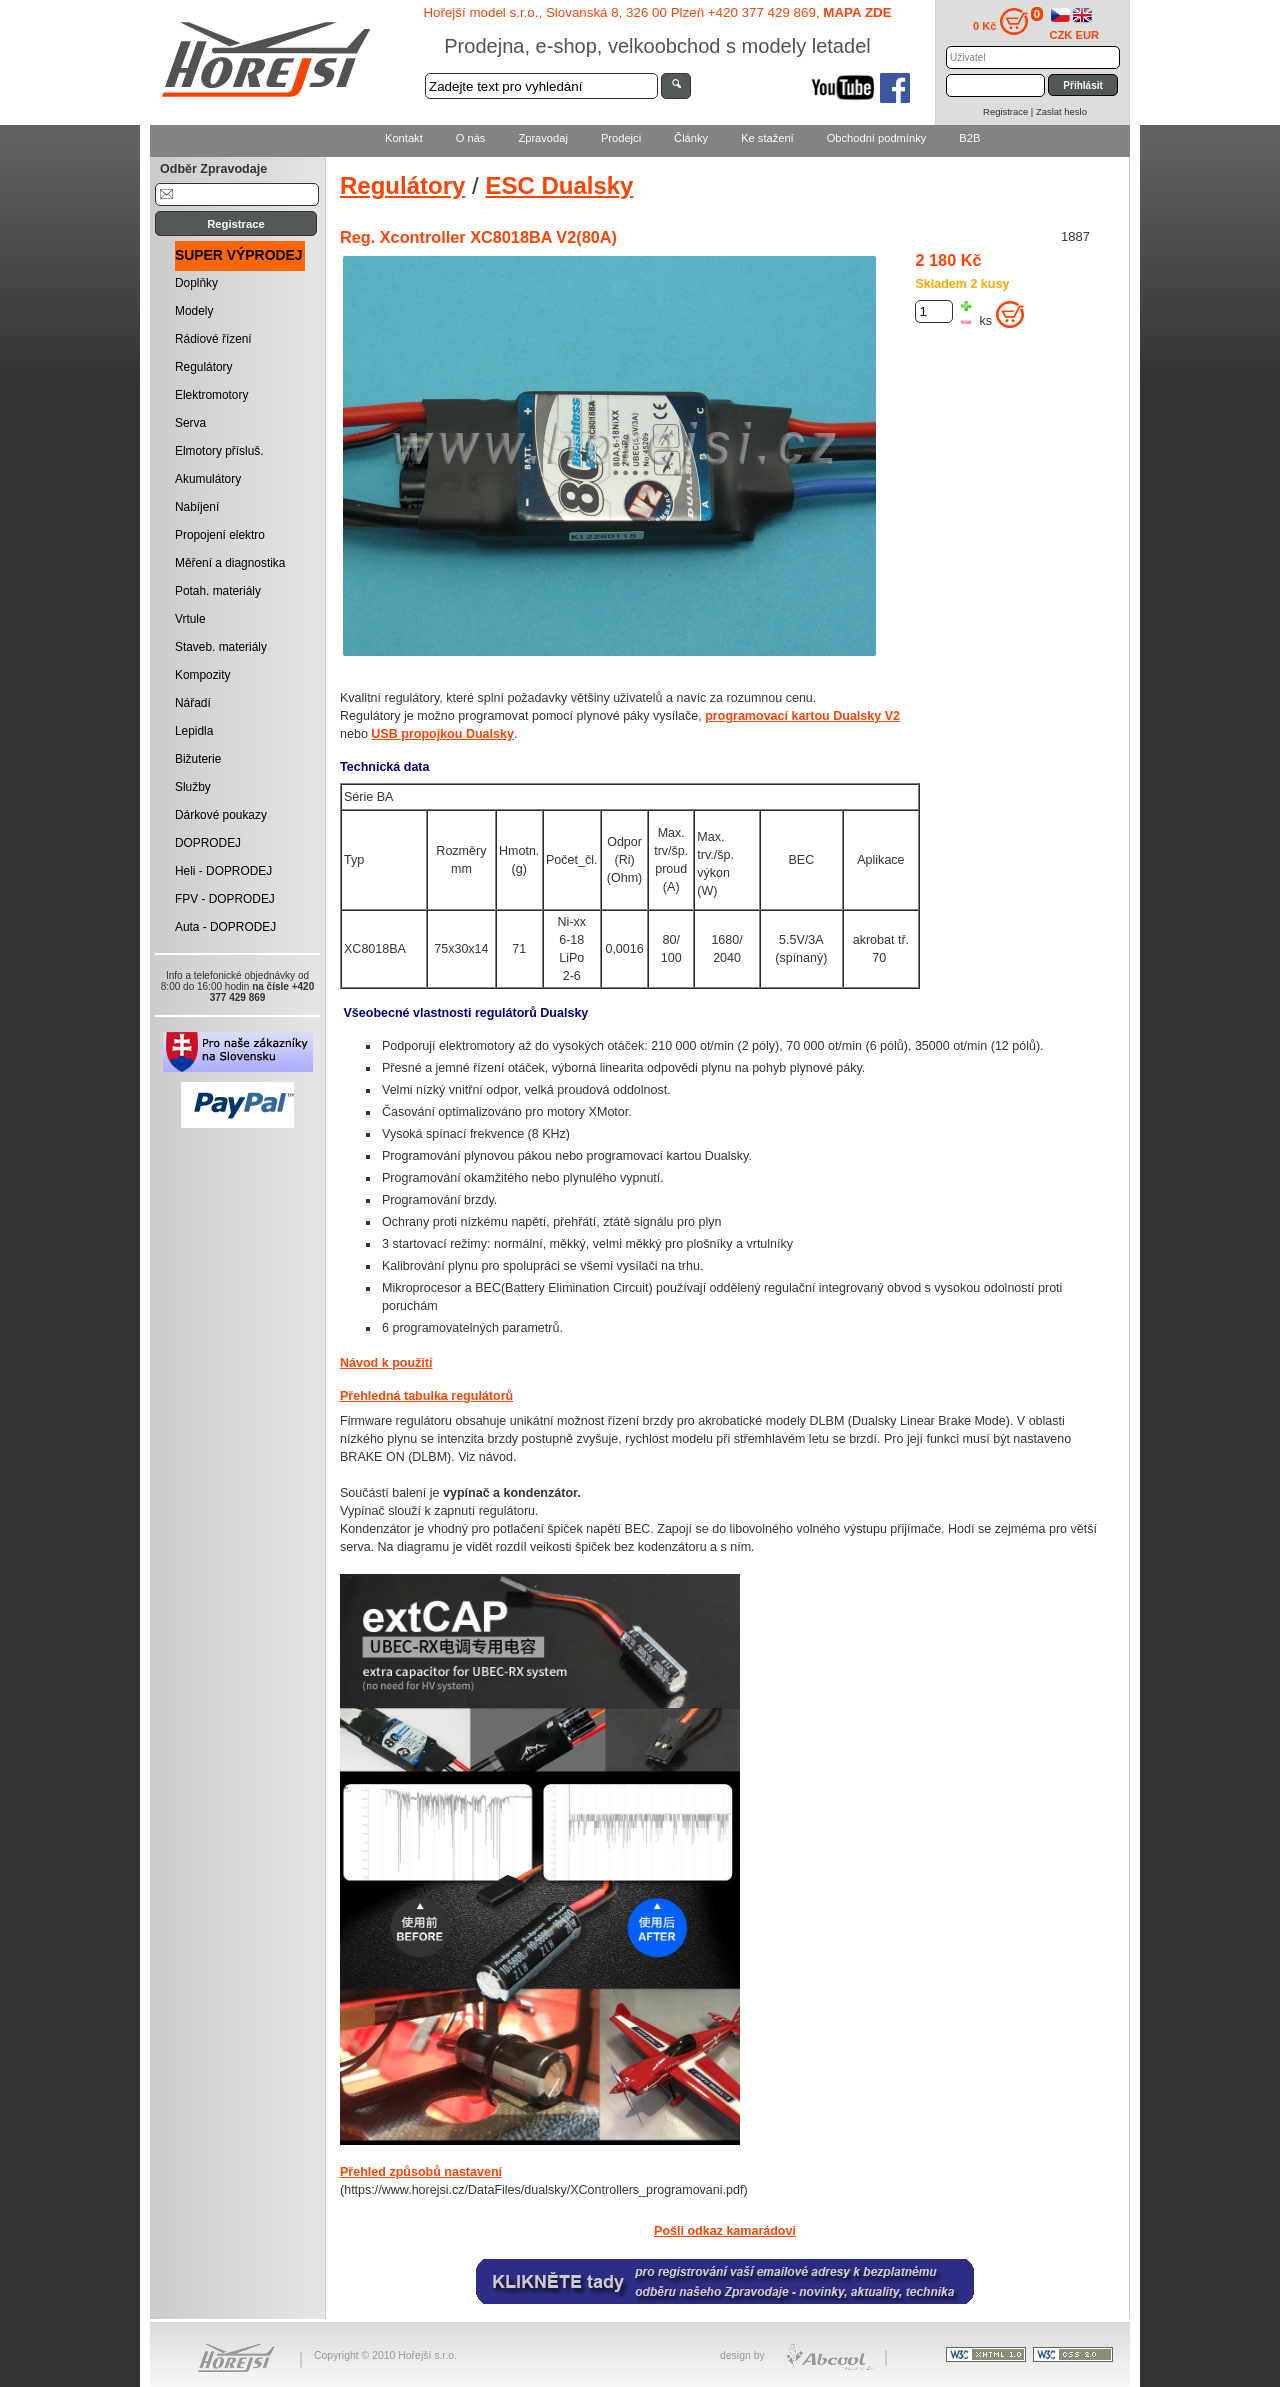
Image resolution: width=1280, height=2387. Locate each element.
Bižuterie (198, 759)
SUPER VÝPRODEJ (239, 255)
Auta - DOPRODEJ (225, 927)
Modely (194, 311)
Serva (190, 423)
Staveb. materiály (221, 647)
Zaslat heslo (1061, 111)
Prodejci (621, 138)
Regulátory (204, 367)
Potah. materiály (218, 591)
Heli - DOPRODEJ (223, 871)
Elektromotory (211, 395)
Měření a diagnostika (230, 563)
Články (691, 138)
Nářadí (193, 703)
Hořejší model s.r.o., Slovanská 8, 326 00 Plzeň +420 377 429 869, (657, 12)
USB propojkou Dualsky (442, 734)
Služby (193, 787)
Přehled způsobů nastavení (421, 2172)
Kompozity (203, 675)
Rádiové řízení (213, 339)
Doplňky (196, 283)
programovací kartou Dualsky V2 (802, 716)
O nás (471, 138)
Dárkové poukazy (221, 815)
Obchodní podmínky (877, 138)
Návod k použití (386, 1363)
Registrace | (1009, 111)
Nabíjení (197, 507)
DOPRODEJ (208, 843)
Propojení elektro (220, 535)
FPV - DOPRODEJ (225, 899)
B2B (969, 138)
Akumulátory (208, 479)
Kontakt (404, 138)
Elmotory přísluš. (219, 451)
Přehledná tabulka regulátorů (426, 1396)
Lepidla (194, 731)
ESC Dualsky (559, 185)
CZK (1061, 35)
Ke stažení (767, 138)
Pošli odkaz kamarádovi (725, 2231)
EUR (1088, 35)
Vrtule (190, 619)
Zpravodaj (542, 138)
